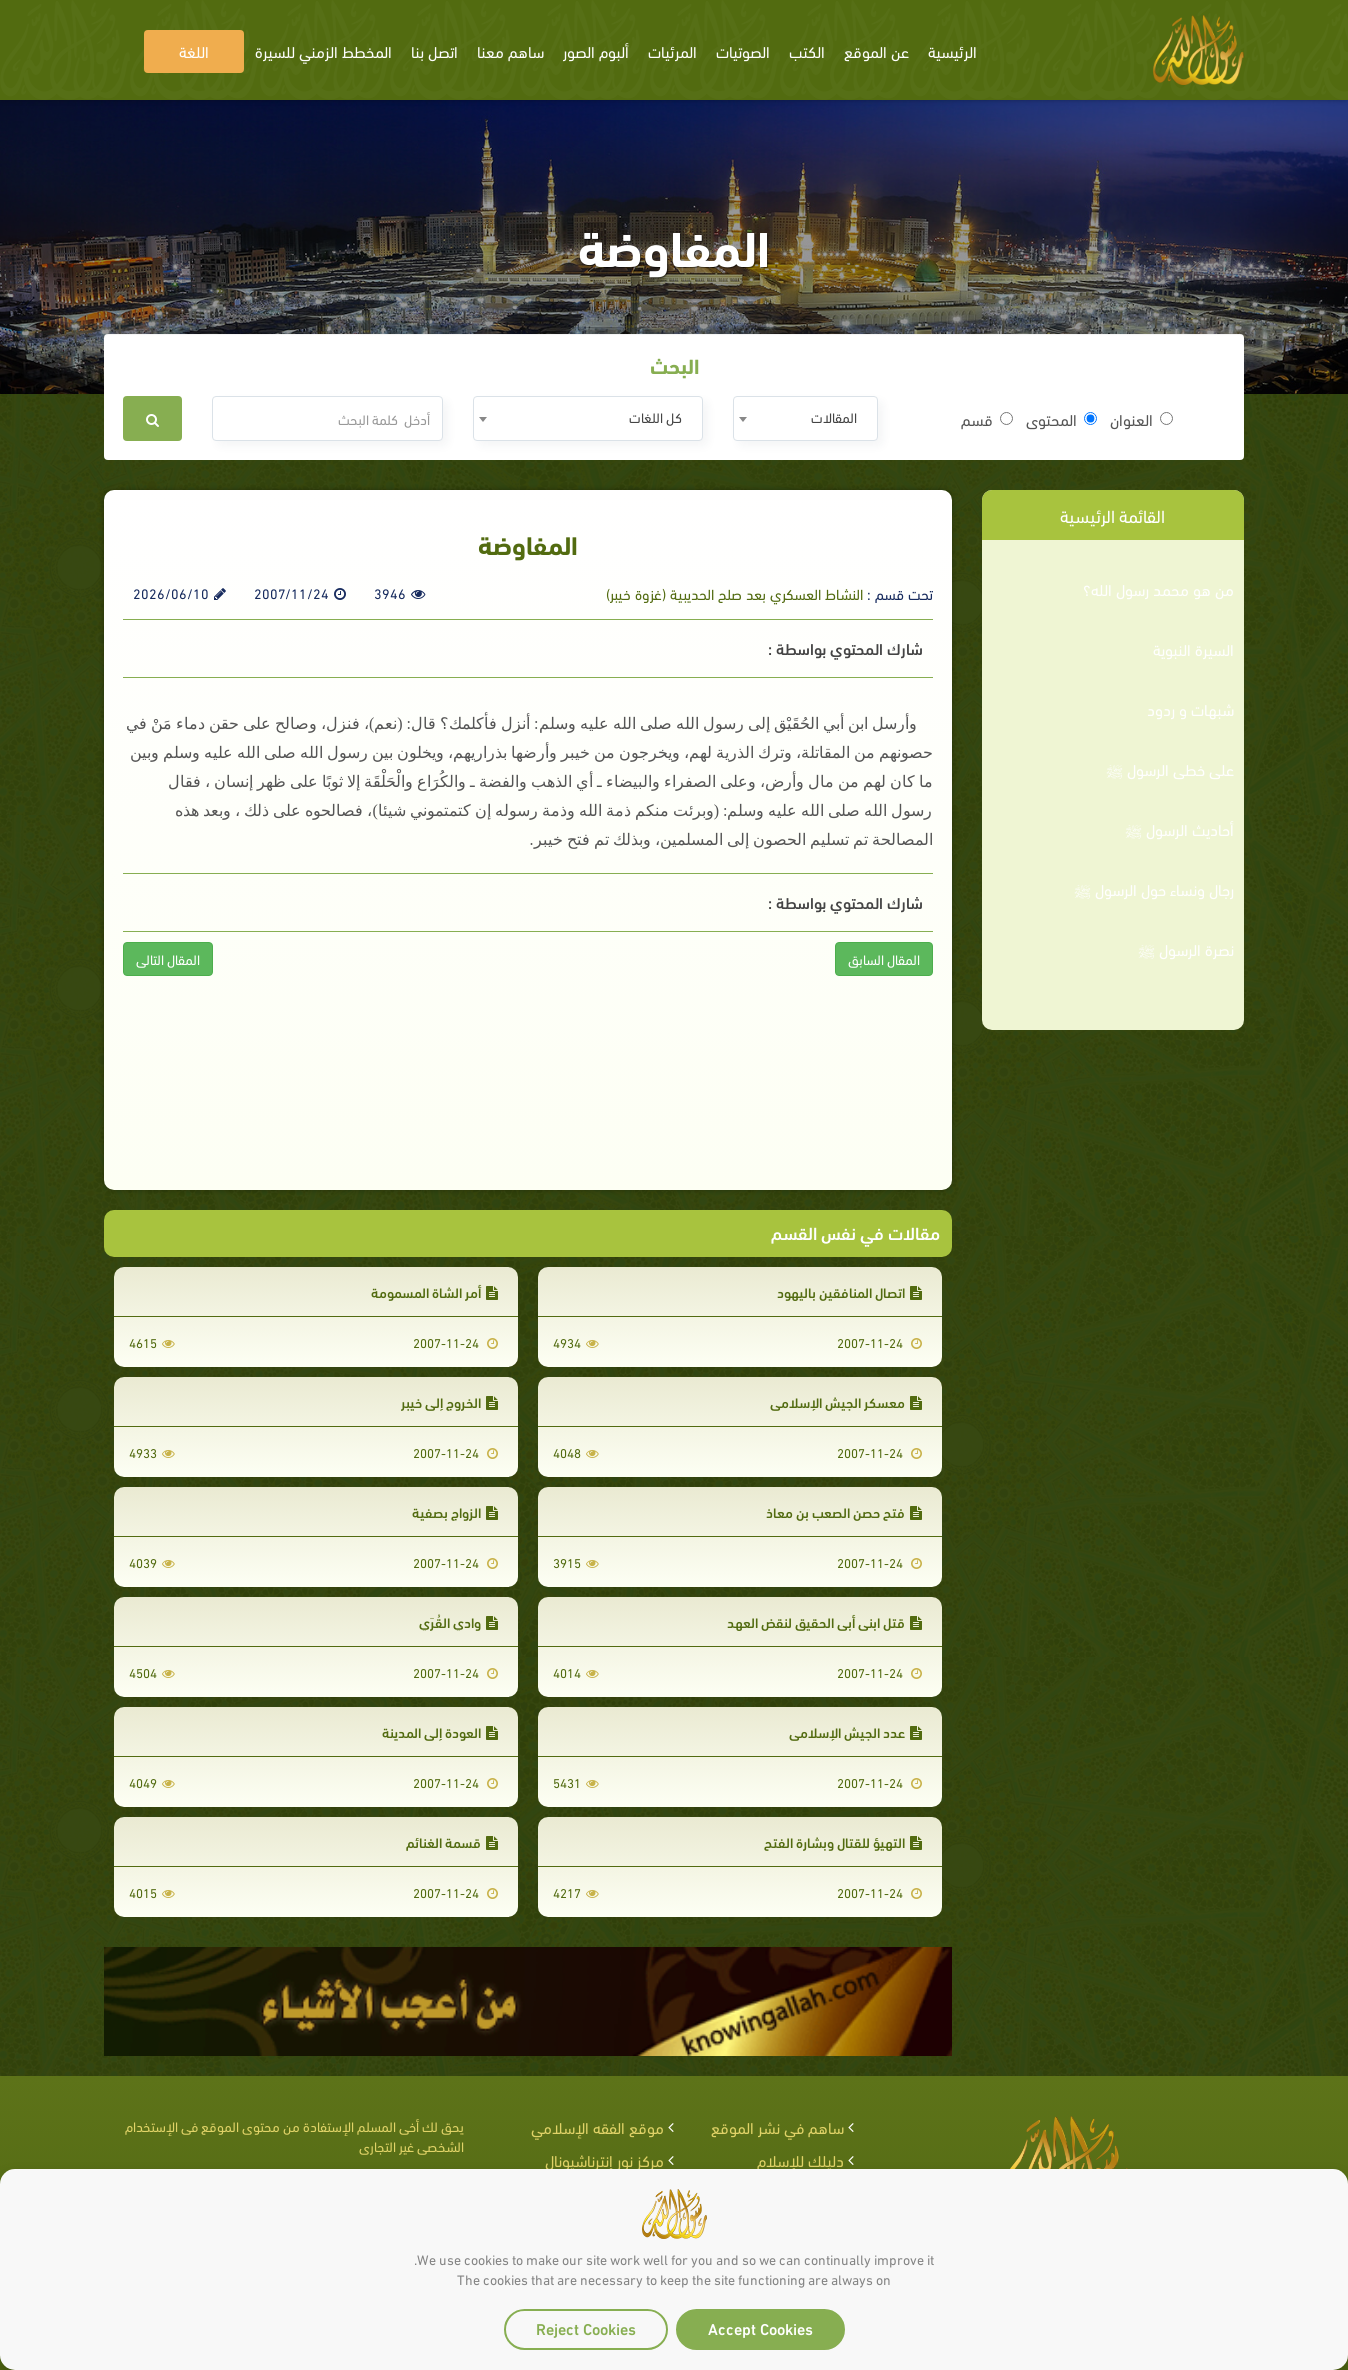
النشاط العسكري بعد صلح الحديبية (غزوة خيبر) (734, 593)
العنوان (1141, 419)
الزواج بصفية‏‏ (455, 1511)
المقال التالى (168, 958)
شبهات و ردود (1190, 709)
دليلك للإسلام (800, 2159)
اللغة (194, 50)
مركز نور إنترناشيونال (604, 2159)
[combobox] (805, 418)
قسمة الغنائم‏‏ (452, 1841)
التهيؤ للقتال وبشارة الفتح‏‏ (843, 1841)
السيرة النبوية (1193, 649)
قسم (987, 419)
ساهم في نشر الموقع (777, 2126)
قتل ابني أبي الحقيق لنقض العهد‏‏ (824, 1621)
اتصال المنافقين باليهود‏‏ (849, 1291)
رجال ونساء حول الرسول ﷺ (1154, 889)
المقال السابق (884, 958)
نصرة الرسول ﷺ (1186, 949)
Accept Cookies (760, 2327)
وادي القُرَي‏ (458, 1621)
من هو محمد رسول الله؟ (1158, 589)
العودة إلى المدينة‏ (440, 1731)
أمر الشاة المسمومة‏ (434, 1291)
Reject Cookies (586, 2327)
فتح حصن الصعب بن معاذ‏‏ (844, 1511)
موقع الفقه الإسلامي (597, 2126)
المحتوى (1061, 419)
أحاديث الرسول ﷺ (1179, 829)
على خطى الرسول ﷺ (1170, 769)
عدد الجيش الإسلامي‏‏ (855, 1731)
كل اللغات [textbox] (655, 416)
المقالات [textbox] (834, 416)
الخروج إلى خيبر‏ (449, 1401)
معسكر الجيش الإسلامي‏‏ (846, 1401)
